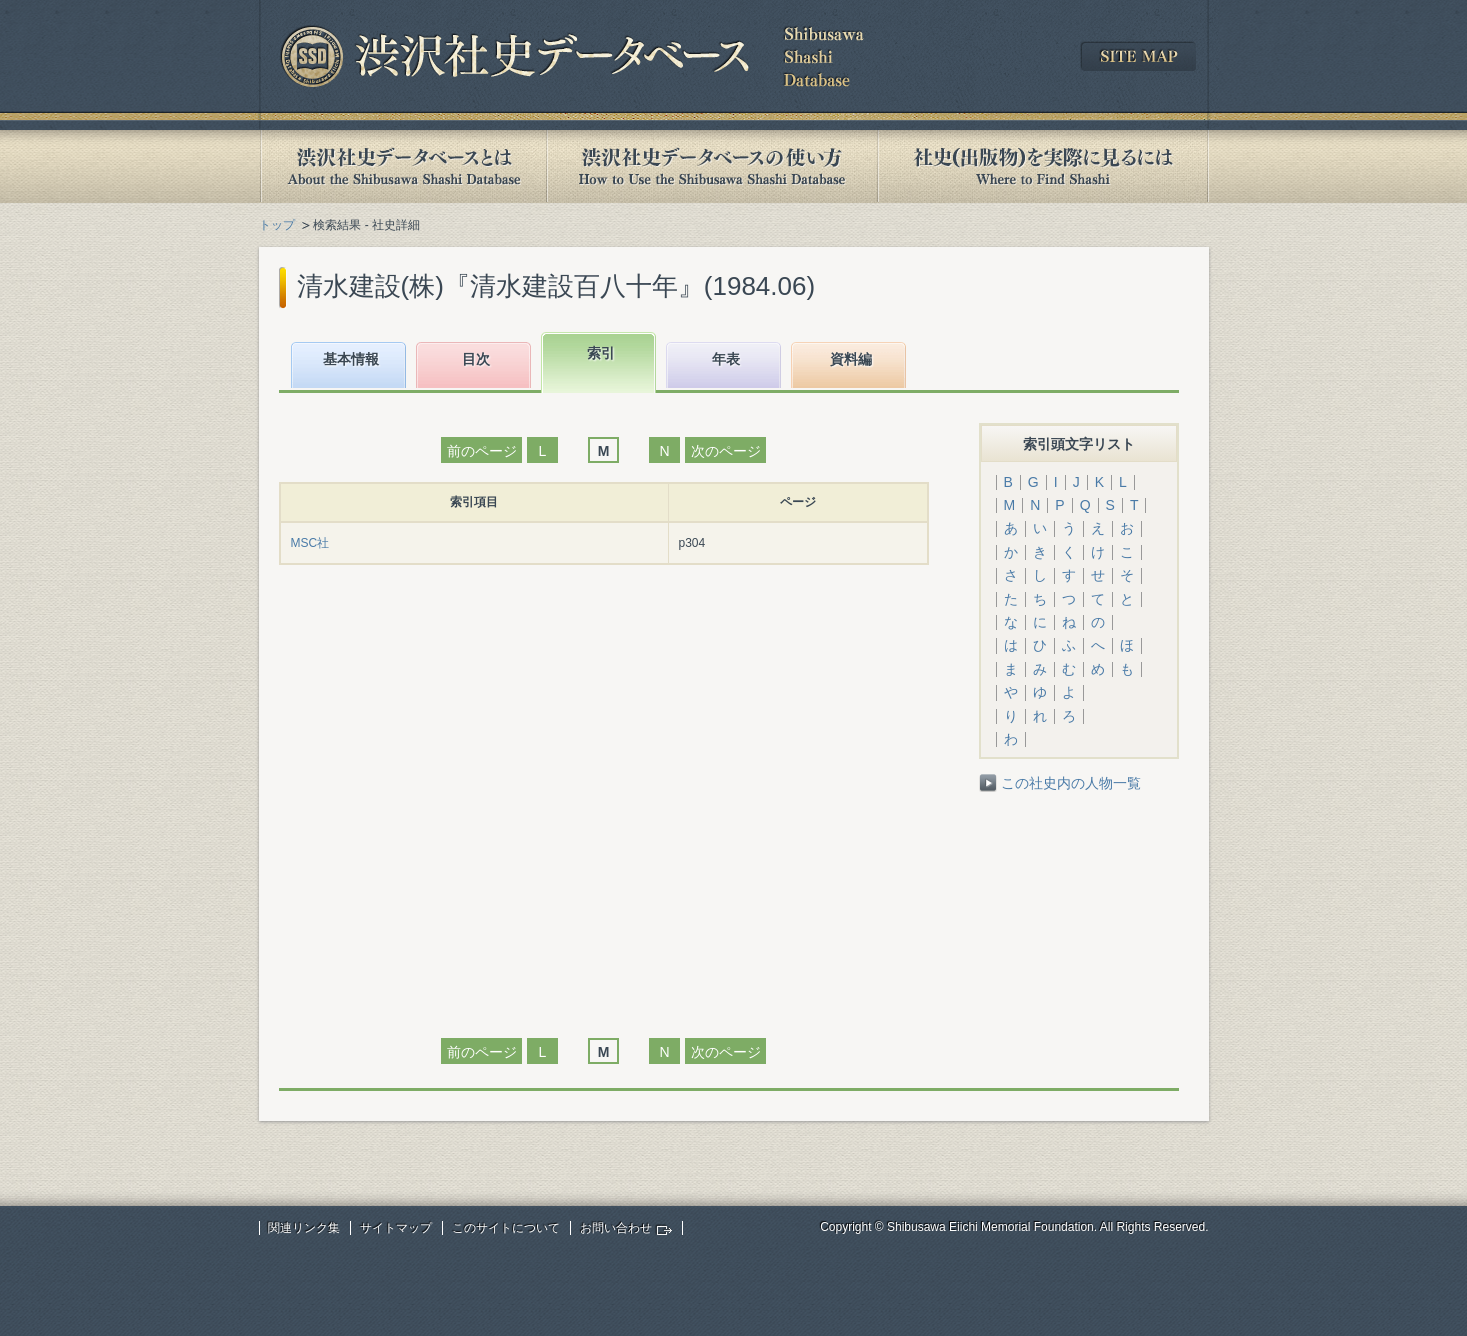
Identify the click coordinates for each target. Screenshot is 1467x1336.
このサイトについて (506, 1228)
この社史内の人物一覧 (1071, 783)
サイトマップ (396, 1228)
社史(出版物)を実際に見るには (1043, 166)
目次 (476, 359)
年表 (726, 359)
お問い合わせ (616, 1228)
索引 (601, 353)
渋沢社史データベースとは (402, 166)
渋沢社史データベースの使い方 (712, 166)
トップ (277, 225)
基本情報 (351, 359)
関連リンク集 (304, 1228)
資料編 (851, 359)
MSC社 (310, 543)
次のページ (726, 451)
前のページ (482, 451)
